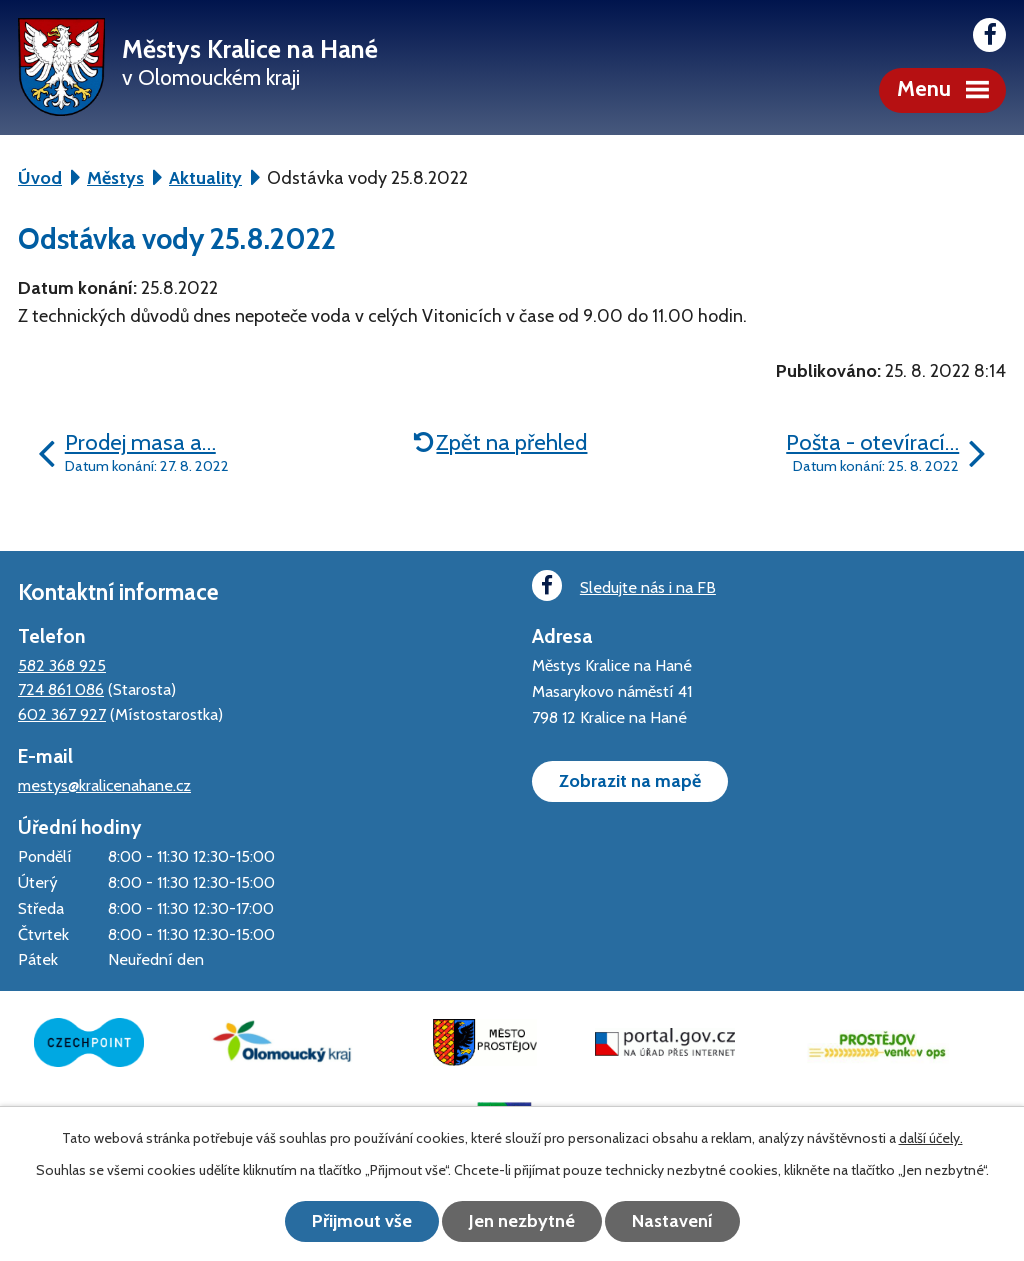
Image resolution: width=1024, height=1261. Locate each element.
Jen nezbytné (522, 1221)
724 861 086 (61, 689)
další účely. (931, 1138)
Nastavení (672, 1221)
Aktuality (205, 178)
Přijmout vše (362, 1221)
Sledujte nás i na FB (624, 585)
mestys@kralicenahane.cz (104, 785)
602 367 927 (62, 714)
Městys (115, 178)
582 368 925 (62, 665)
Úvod (40, 178)
